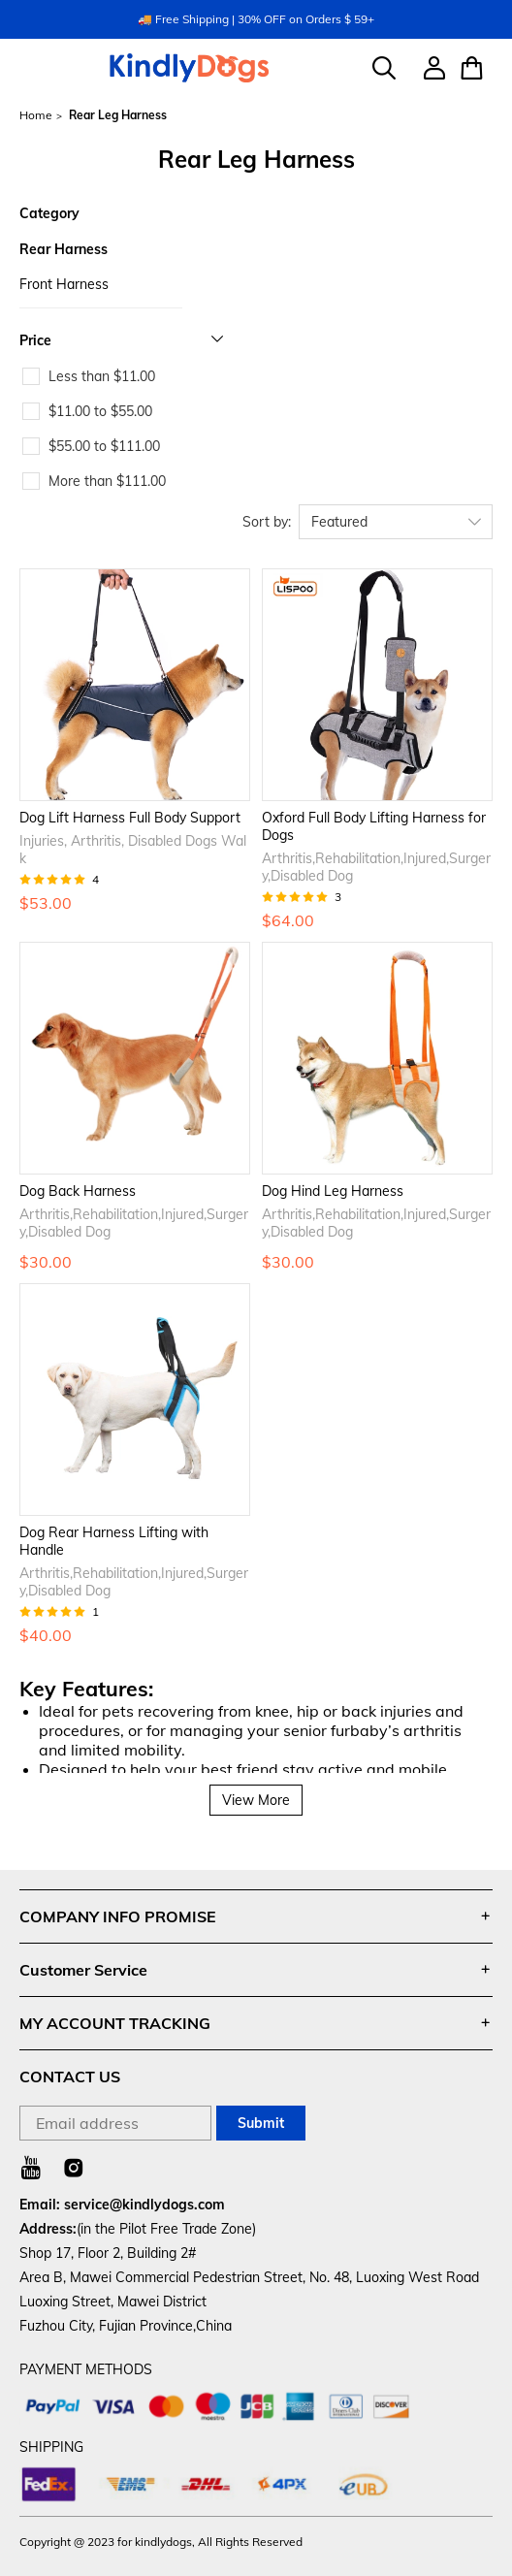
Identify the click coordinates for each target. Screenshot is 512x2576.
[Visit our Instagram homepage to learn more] (73, 2167)
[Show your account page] (427, 68)
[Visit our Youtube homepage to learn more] (31, 2167)
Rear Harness (63, 249)
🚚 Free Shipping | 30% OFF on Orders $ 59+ (256, 19)
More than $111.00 (107, 481)
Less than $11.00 (101, 376)
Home (35, 115)
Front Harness (64, 284)
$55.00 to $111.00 (104, 446)
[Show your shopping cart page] (469, 68)
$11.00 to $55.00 (100, 411)
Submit (261, 2123)
